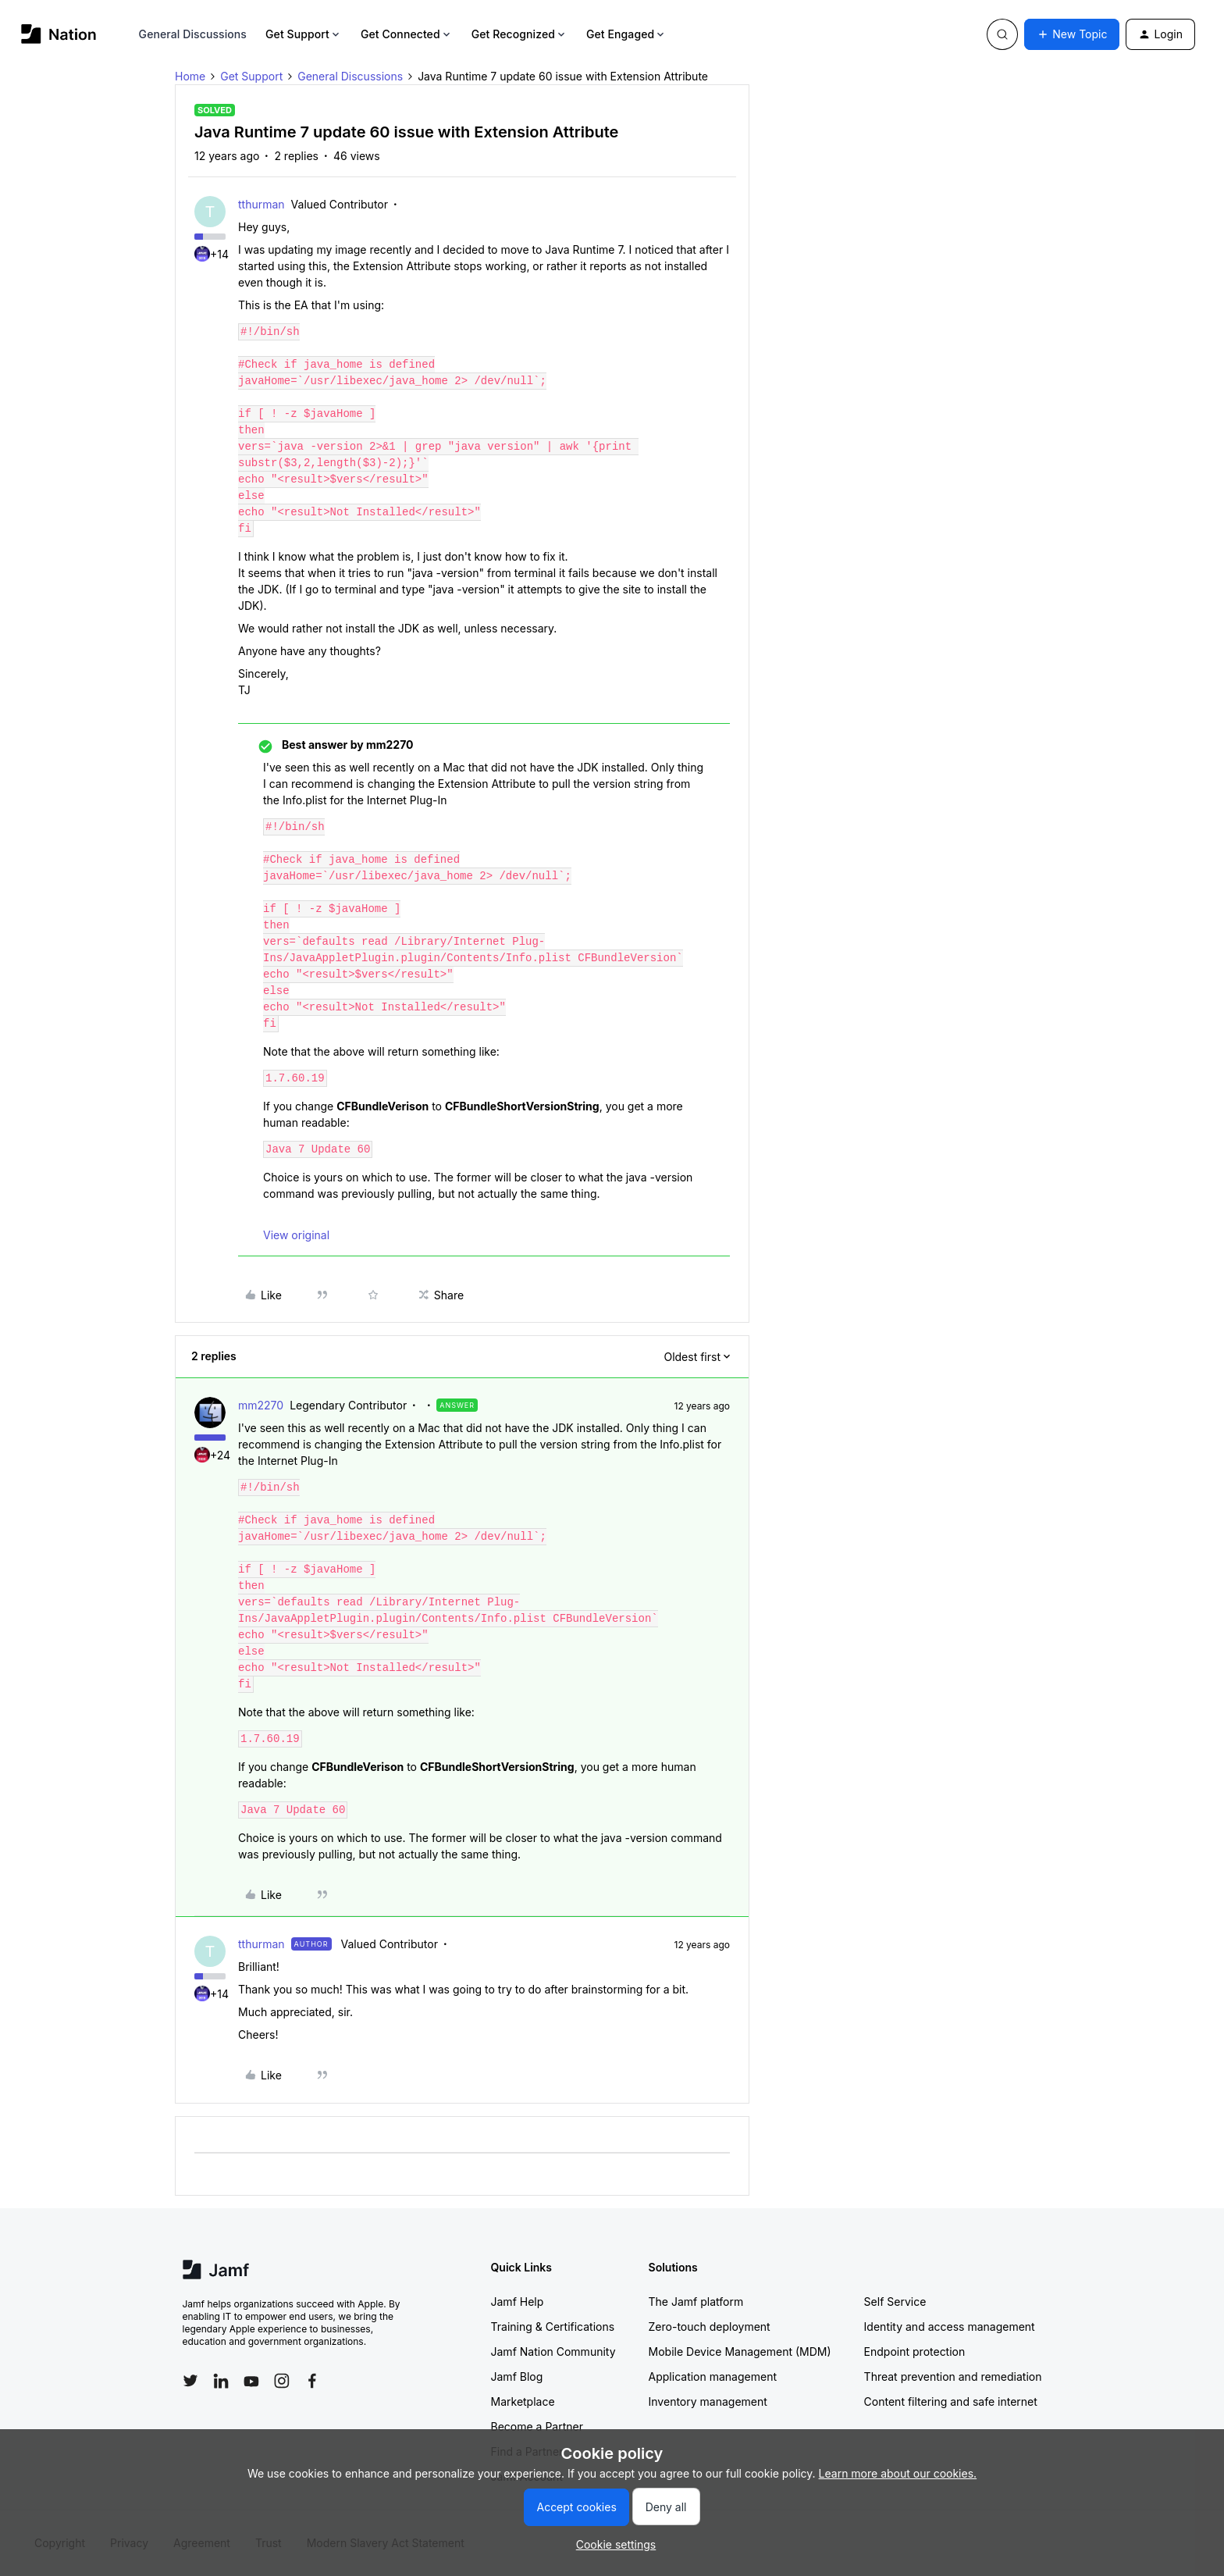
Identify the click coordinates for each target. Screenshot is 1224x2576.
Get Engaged (626, 34)
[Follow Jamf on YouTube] (251, 2380)
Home (190, 76)
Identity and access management (949, 2326)
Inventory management (708, 2401)
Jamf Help (517, 2301)
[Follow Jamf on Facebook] (312, 2381)
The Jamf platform (696, 2301)
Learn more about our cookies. (898, 2473)
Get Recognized (519, 34)
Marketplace (523, 2401)
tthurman (261, 204)
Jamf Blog (517, 2376)
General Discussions (193, 34)
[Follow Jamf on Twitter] (190, 2381)
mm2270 (260, 1405)
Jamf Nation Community (553, 2351)
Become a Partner (537, 2426)
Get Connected (407, 34)
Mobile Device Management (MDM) (740, 2351)
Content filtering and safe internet (950, 2401)
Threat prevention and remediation (953, 2376)
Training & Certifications (553, 2326)
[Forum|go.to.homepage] (59, 34)
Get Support (303, 34)
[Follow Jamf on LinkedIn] (221, 2381)
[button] (1071, 34)
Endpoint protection (915, 2351)
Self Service (895, 2301)
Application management (713, 2376)
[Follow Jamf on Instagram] (282, 2381)
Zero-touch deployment (709, 2326)
